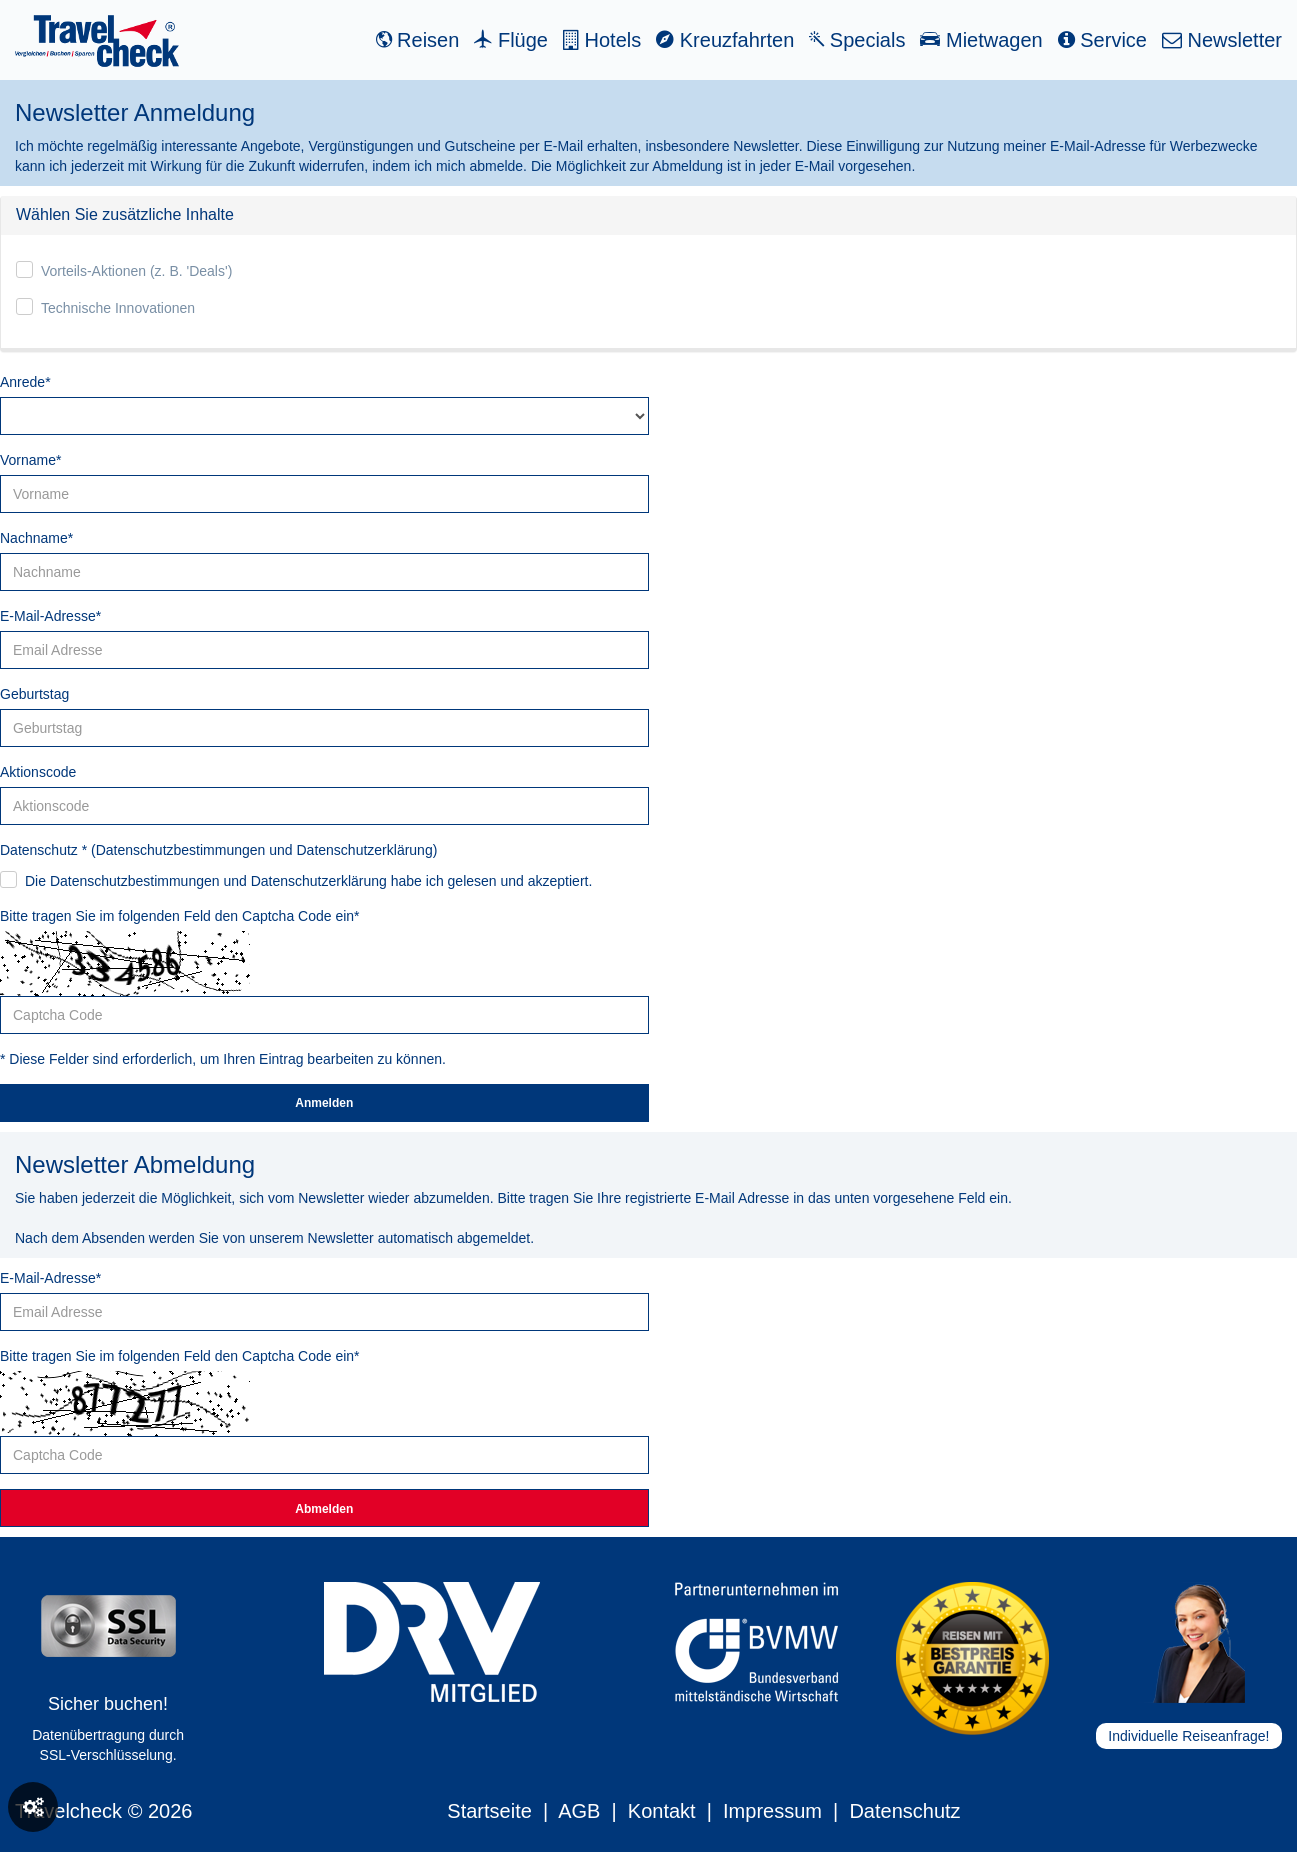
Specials (857, 40)
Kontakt (662, 1811)
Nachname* (36, 538)
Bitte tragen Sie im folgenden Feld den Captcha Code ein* (180, 916)
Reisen (418, 40)
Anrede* (25, 382)
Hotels (602, 40)
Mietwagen (981, 40)
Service (1102, 40)
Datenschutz (904, 1811)
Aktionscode (38, 772)
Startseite (489, 1811)
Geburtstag (34, 694)
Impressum (772, 1811)
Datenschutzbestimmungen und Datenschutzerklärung (264, 850)
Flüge (511, 40)
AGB (579, 1811)
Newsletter (1222, 40)
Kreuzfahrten (725, 40)
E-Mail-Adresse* (50, 616)
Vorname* (30, 460)
